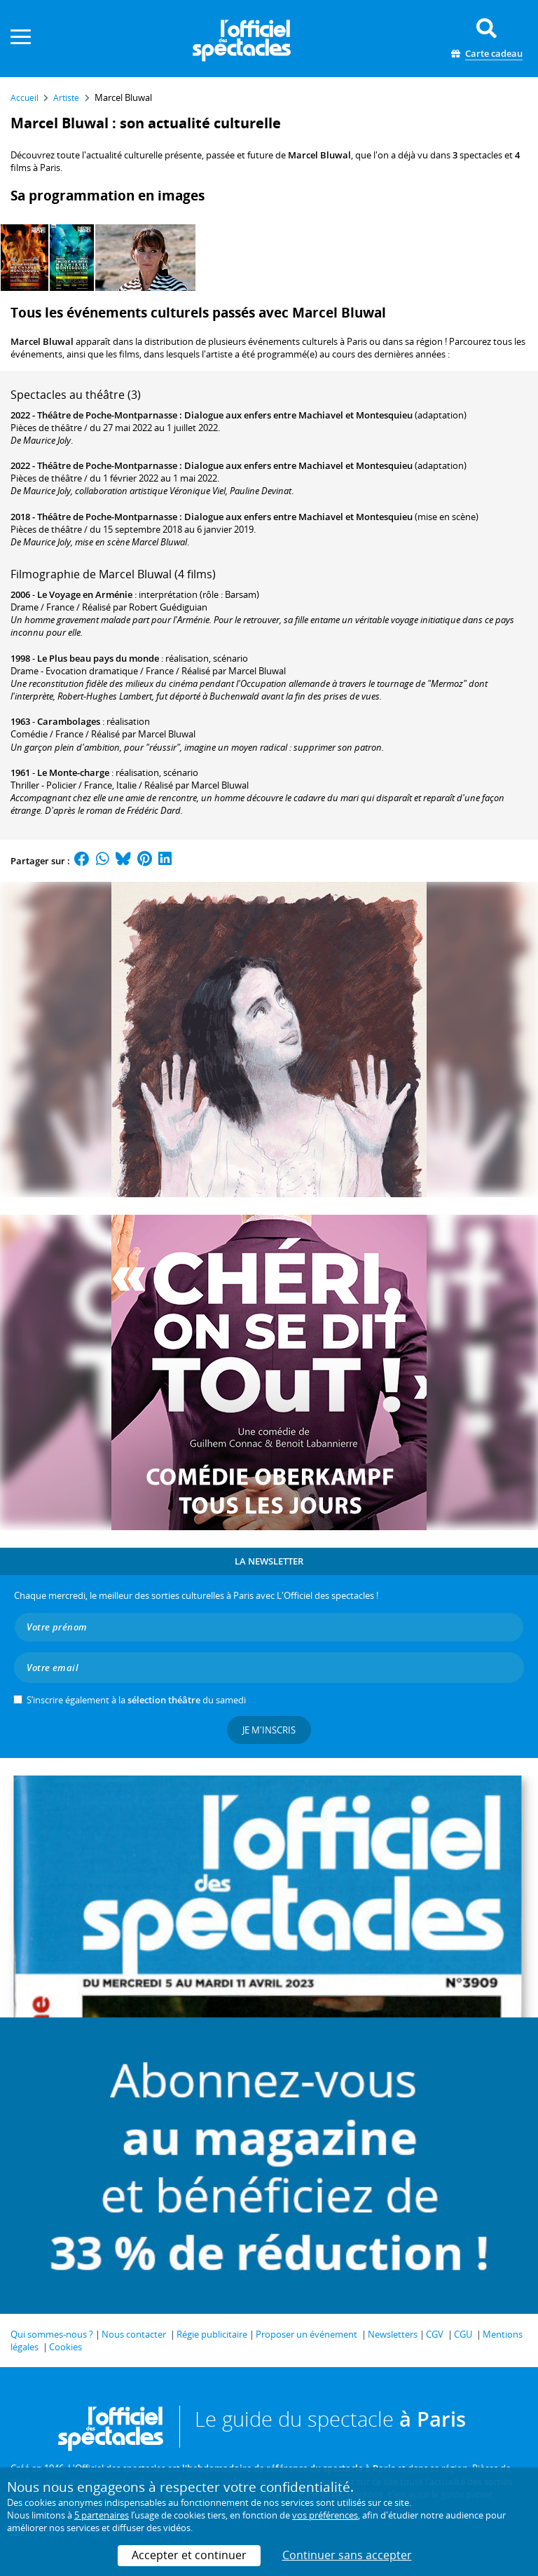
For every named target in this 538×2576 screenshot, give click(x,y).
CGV (434, 2334)
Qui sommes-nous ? (52, 2334)
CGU (463, 2334)
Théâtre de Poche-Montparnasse (107, 415)
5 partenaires (101, 2515)
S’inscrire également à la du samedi (136, 1700)
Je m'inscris (269, 1730)
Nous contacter (134, 2334)
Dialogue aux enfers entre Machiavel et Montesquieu (298, 415)
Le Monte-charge (73, 772)
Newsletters (393, 2334)
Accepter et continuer (189, 2555)
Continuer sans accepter (347, 2555)
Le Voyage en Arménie (84, 594)
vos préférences (325, 2515)
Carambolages (68, 721)
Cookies (65, 2346)
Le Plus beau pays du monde (98, 658)
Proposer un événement (306, 2334)
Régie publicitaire (212, 2334)
